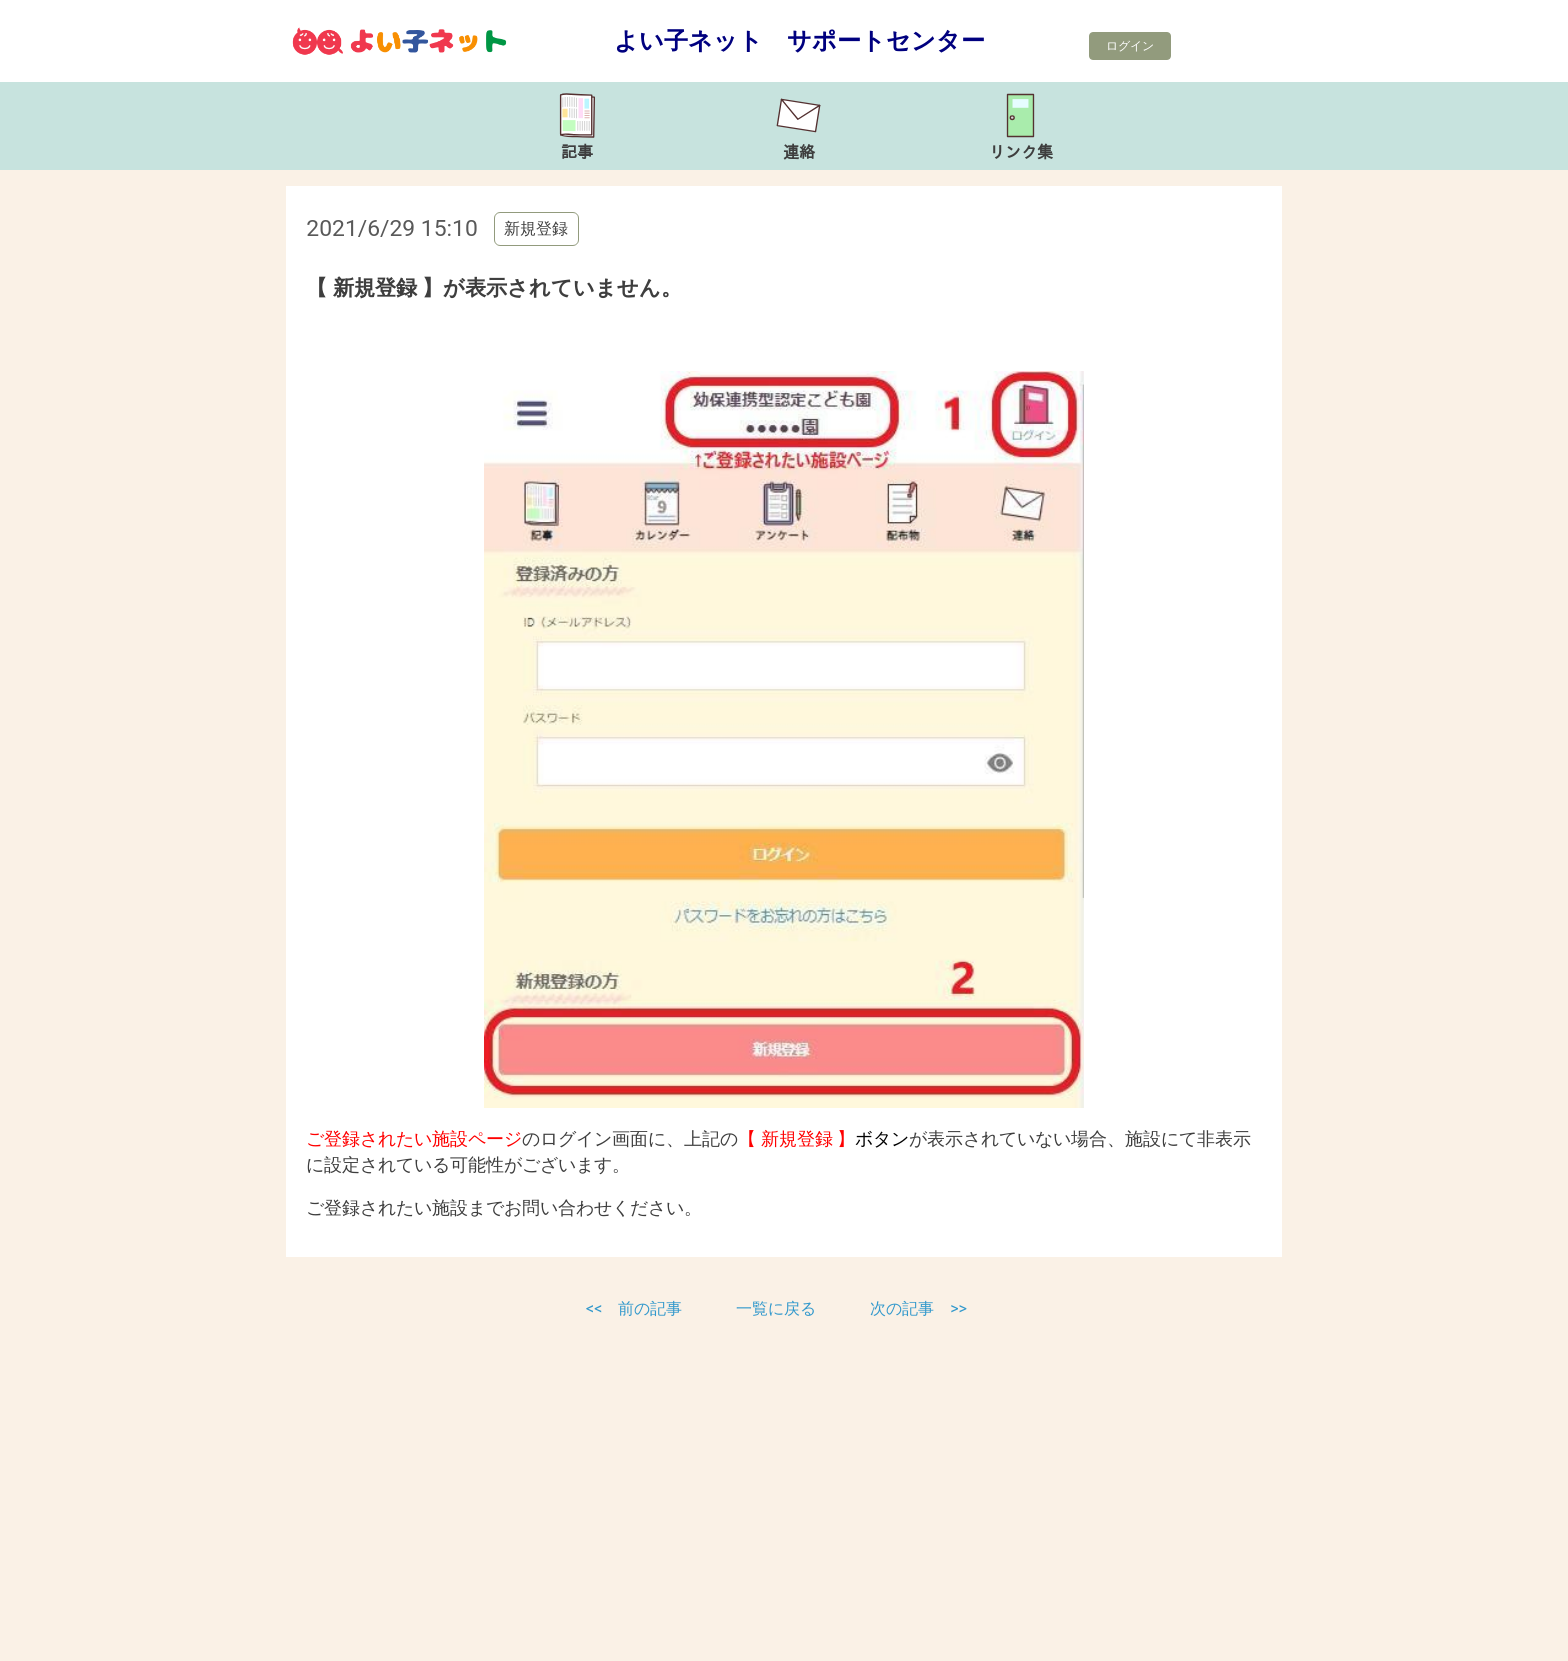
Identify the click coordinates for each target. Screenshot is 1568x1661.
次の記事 (902, 1308)
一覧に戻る (778, 1308)
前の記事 (650, 1308)
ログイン (1130, 46)
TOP (1485, 1635)
